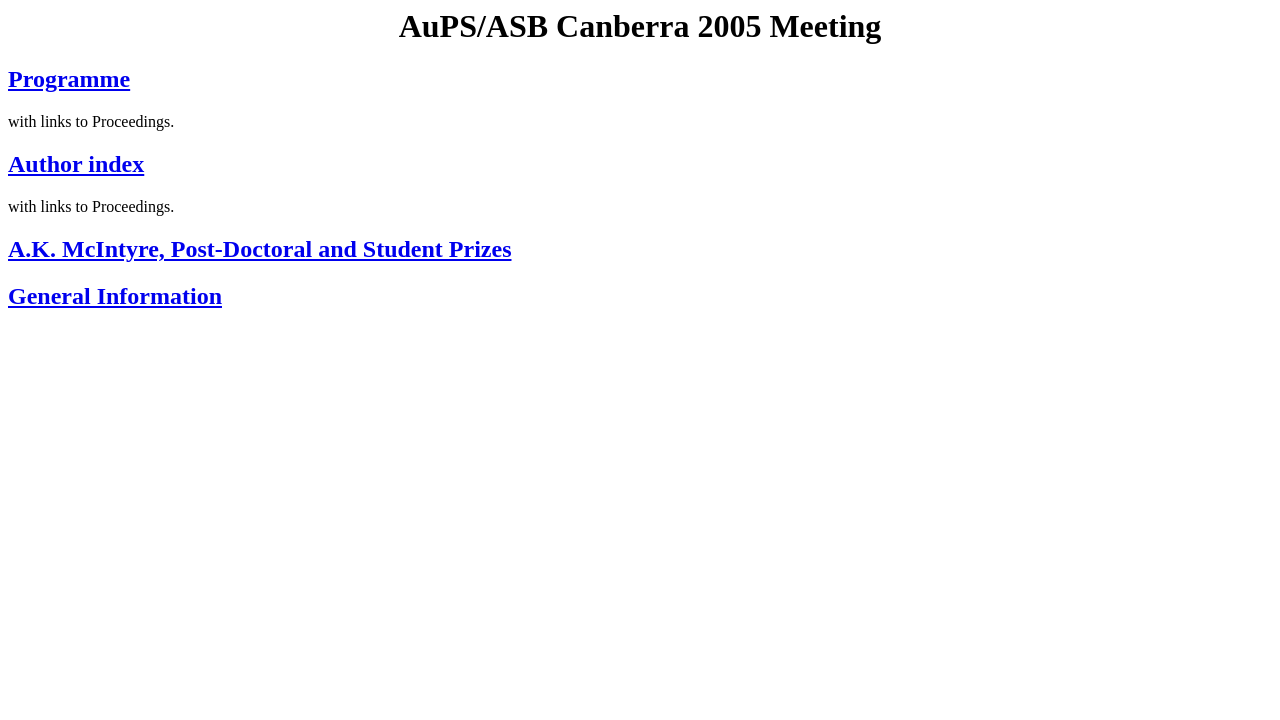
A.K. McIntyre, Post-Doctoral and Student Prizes (259, 249)
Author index (76, 164)
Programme (69, 79)
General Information (115, 296)
